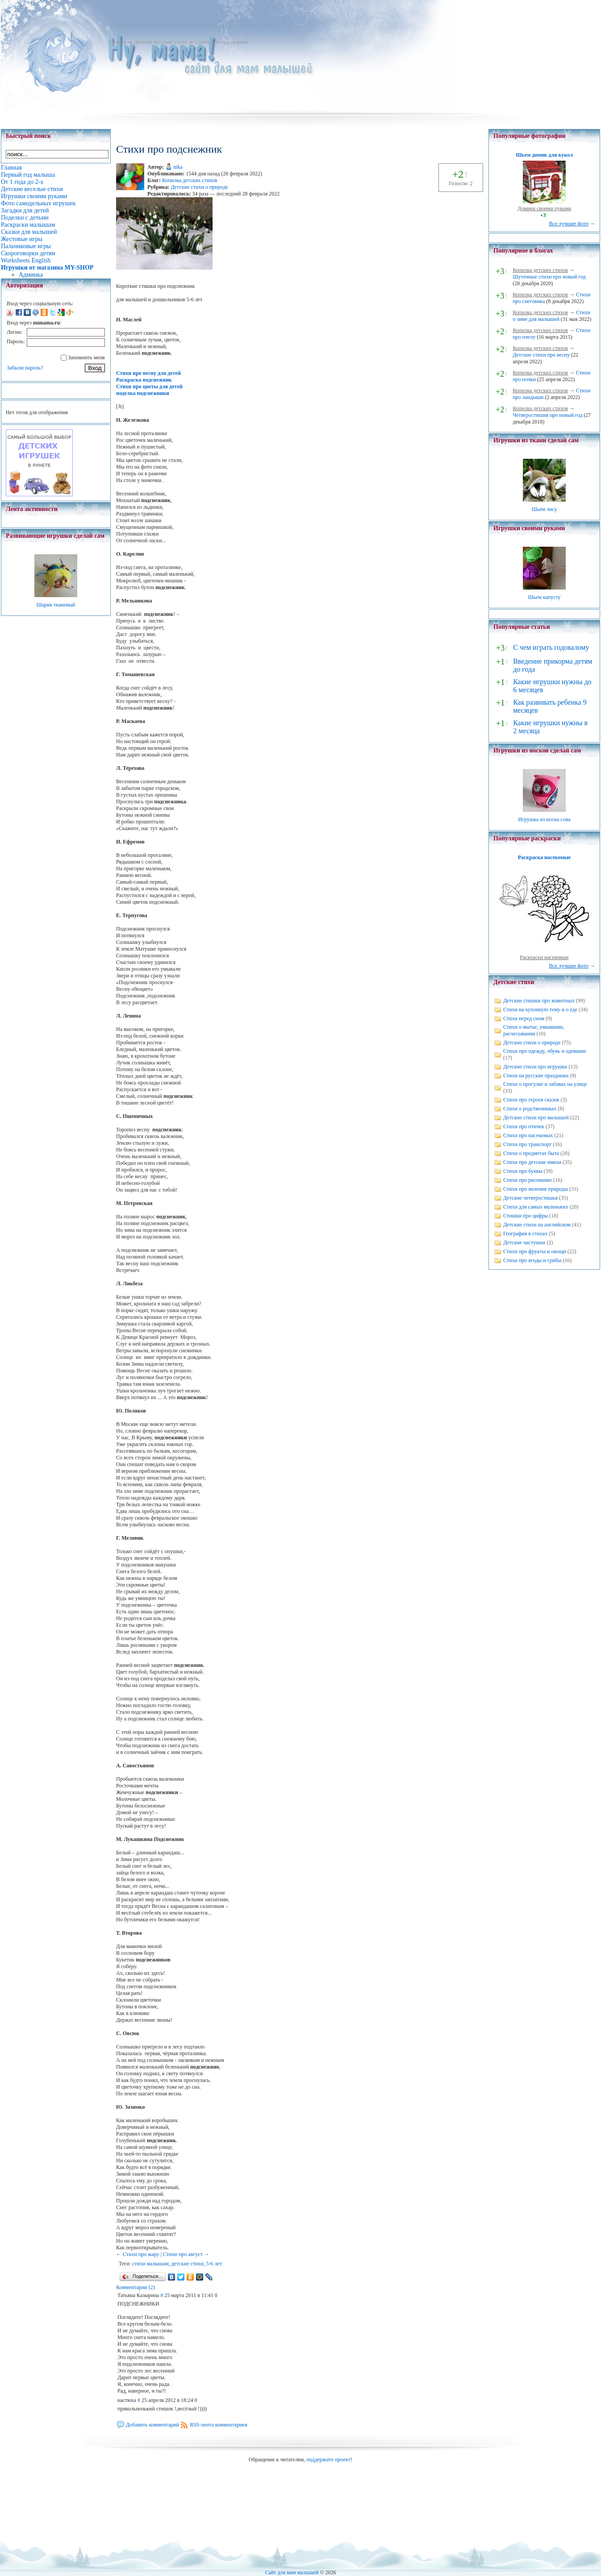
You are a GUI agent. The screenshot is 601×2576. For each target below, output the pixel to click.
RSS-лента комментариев (218, 2425)
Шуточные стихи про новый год (549, 277)
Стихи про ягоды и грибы (532, 1260)
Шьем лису (544, 509)
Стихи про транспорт (527, 1144)
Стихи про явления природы (535, 1189)
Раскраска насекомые (544, 857)
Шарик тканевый (55, 605)
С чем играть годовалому (551, 647)
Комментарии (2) (135, 2287)
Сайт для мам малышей (291, 2572)
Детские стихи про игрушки (535, 1067)
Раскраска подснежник (144, 380)
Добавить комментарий (152, 2425)
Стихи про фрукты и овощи (534, 1251)
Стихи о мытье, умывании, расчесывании (533, 1030)
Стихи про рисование (527, 1180)
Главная (117, 42)
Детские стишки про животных (539, 1000)
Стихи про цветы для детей (149, 386)
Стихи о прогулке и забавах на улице (545, 1084)
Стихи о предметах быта (531, 1153)
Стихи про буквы (523, 1171)
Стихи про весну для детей (148, 373)
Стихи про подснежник (221, 42)
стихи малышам (150, 2263)
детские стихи (187, 2263)
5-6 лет (214, 2263)
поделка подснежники (142, 393)
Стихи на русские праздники (535, 1075)
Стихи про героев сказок (531, 1100)
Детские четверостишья (530, 1198)
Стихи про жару (141, 2254)
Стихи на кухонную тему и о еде (540, 1009)
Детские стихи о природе (199, 187)
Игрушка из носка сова (544, 819)
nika (178, 167)
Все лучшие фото (568, 223)
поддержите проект (328, 2459)
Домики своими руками (544, 208)
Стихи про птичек (523, 1126)
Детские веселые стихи (160, 42)
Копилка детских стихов (189, 180)
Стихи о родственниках (529, 1108)
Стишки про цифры (525, 1216)
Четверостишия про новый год (547, 415)
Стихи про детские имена (532, 1162)
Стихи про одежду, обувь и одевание (544, 1051)
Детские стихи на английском (537, 1225)
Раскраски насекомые (544, 957)
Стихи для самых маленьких (535, 1207)
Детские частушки (524, 1242)
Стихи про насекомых (528, 1135)
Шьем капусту (544, 597)
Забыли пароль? (25, 368)
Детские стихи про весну (541, 355)
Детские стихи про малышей (536, 1117)
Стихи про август (183, 2254)
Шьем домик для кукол (544, 155)
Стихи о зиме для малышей (551, 315)
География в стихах (525, 1233)
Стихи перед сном (523, 1018)
